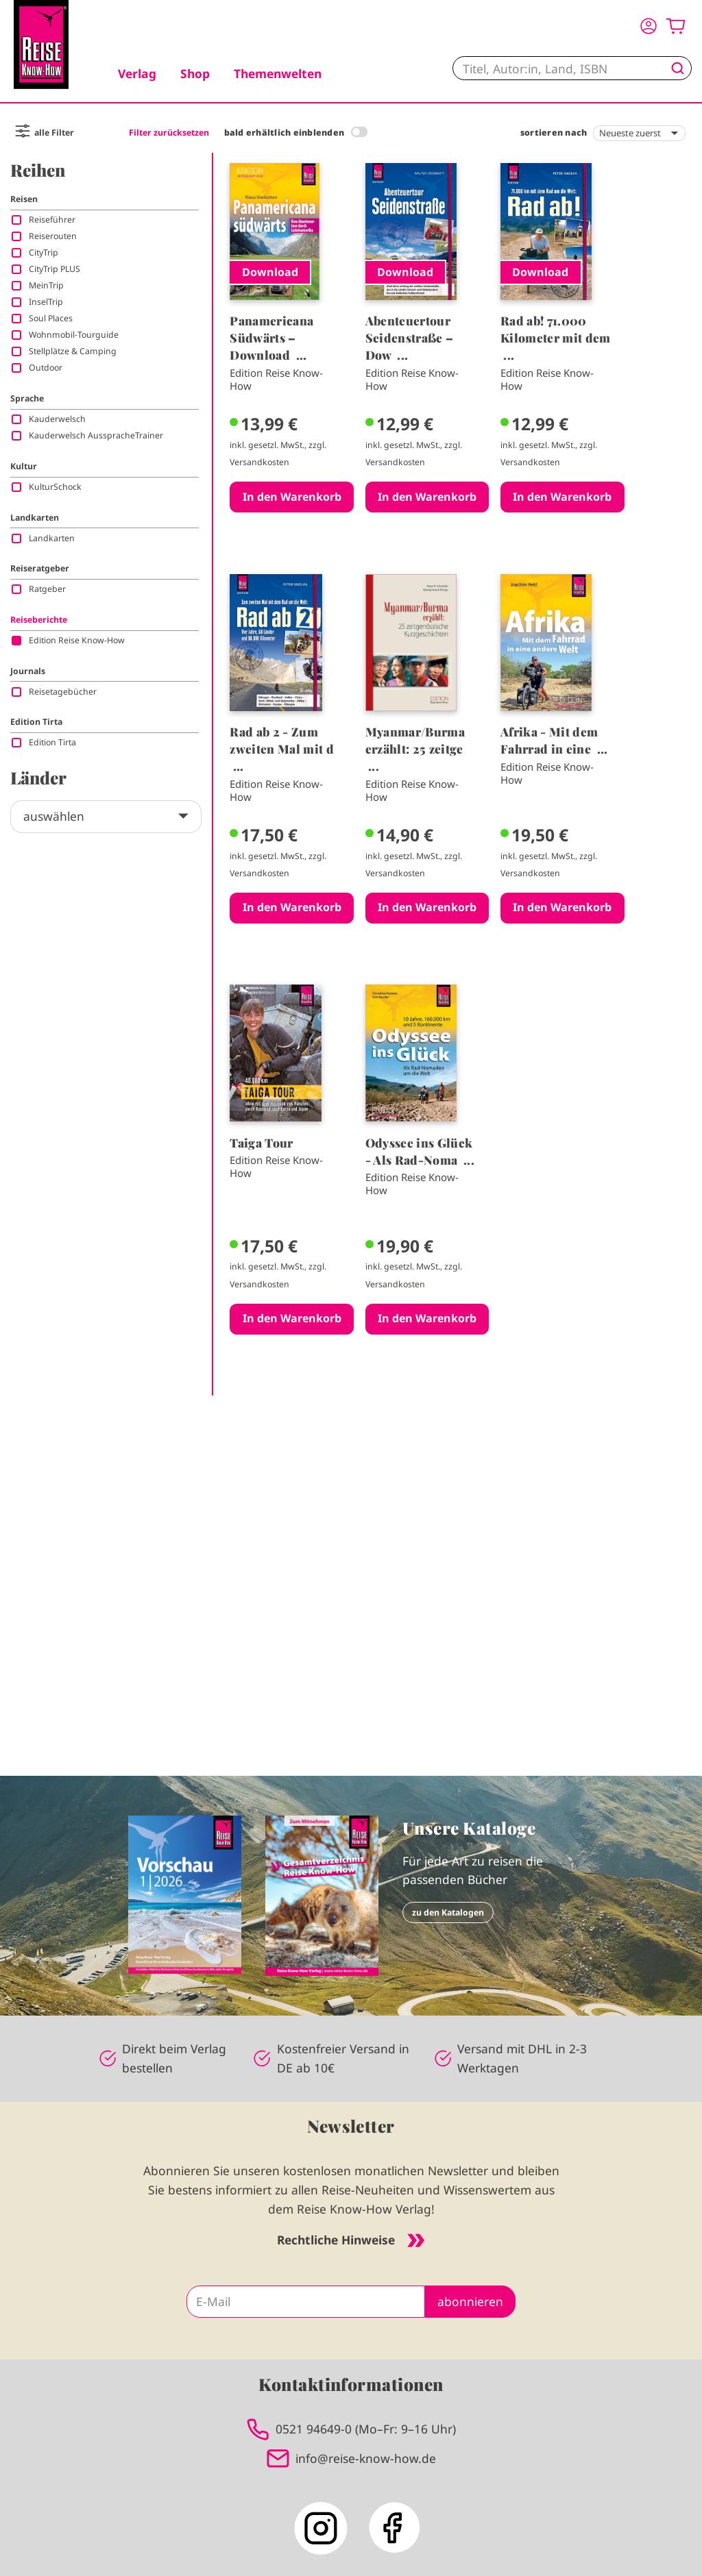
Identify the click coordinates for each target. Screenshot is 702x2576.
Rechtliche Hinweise (351, 2239)
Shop (195, 73)
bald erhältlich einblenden (284, 132)
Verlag (137, 73)
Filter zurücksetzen (169, 132)
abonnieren (470, 2301)
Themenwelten (278, 73)
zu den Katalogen (448, 1912)
